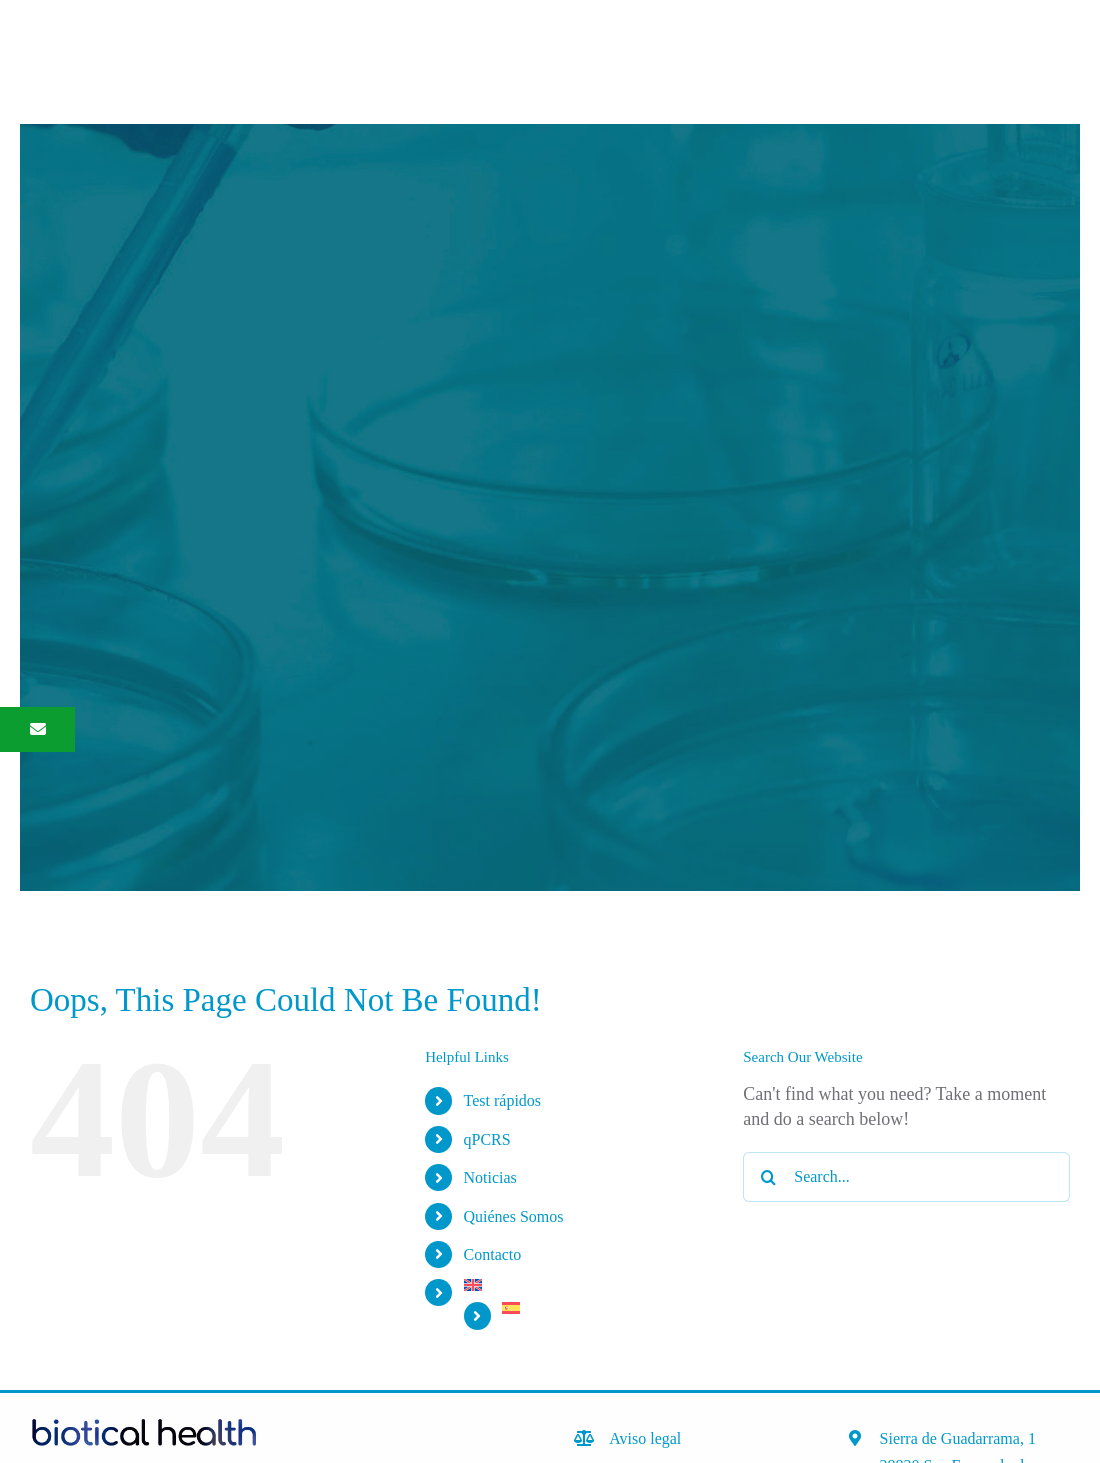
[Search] (768, 1177)
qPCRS (487, 1139)
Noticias (490, 1177)
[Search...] (906, 1177)
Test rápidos (503, 1100)
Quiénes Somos (514, 1216)
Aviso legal (645, 1438)
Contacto (493, 1254)
